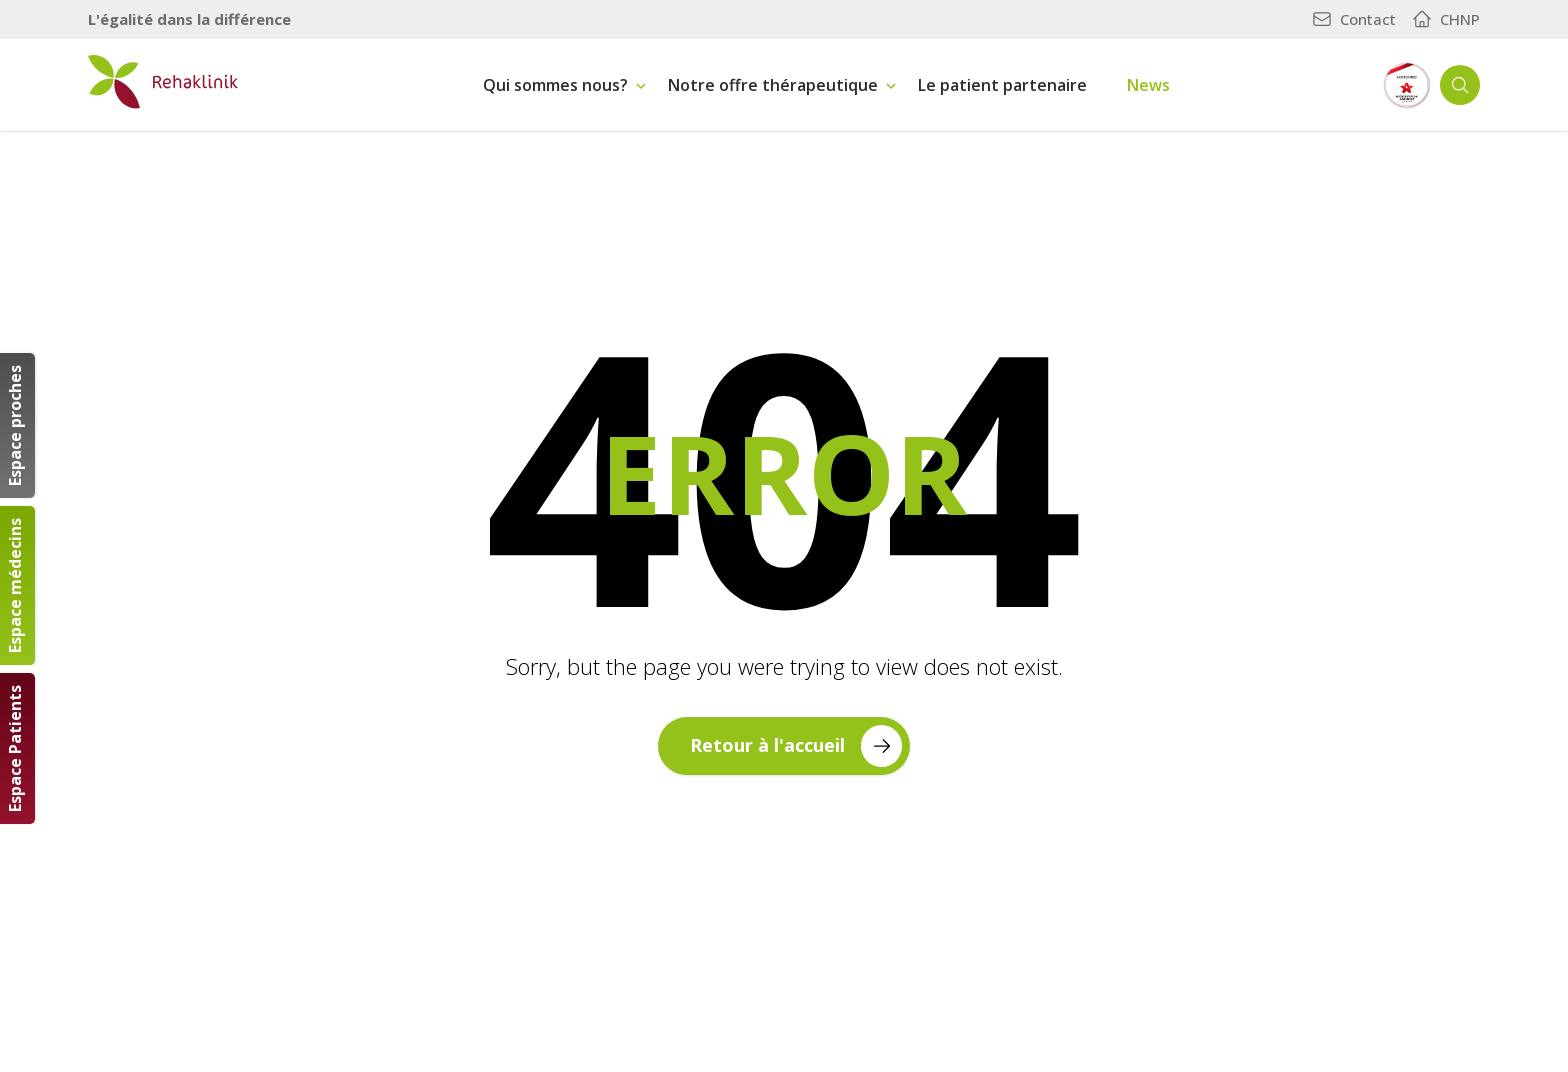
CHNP (1446, 19)
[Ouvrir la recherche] (1460, 85)
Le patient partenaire (1002, 85)
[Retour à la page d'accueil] (163, 82)
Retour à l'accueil (796, 745)
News (1148, 85)
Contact (1354, 19)
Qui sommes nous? (555, 85)
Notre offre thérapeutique (773, 85)
